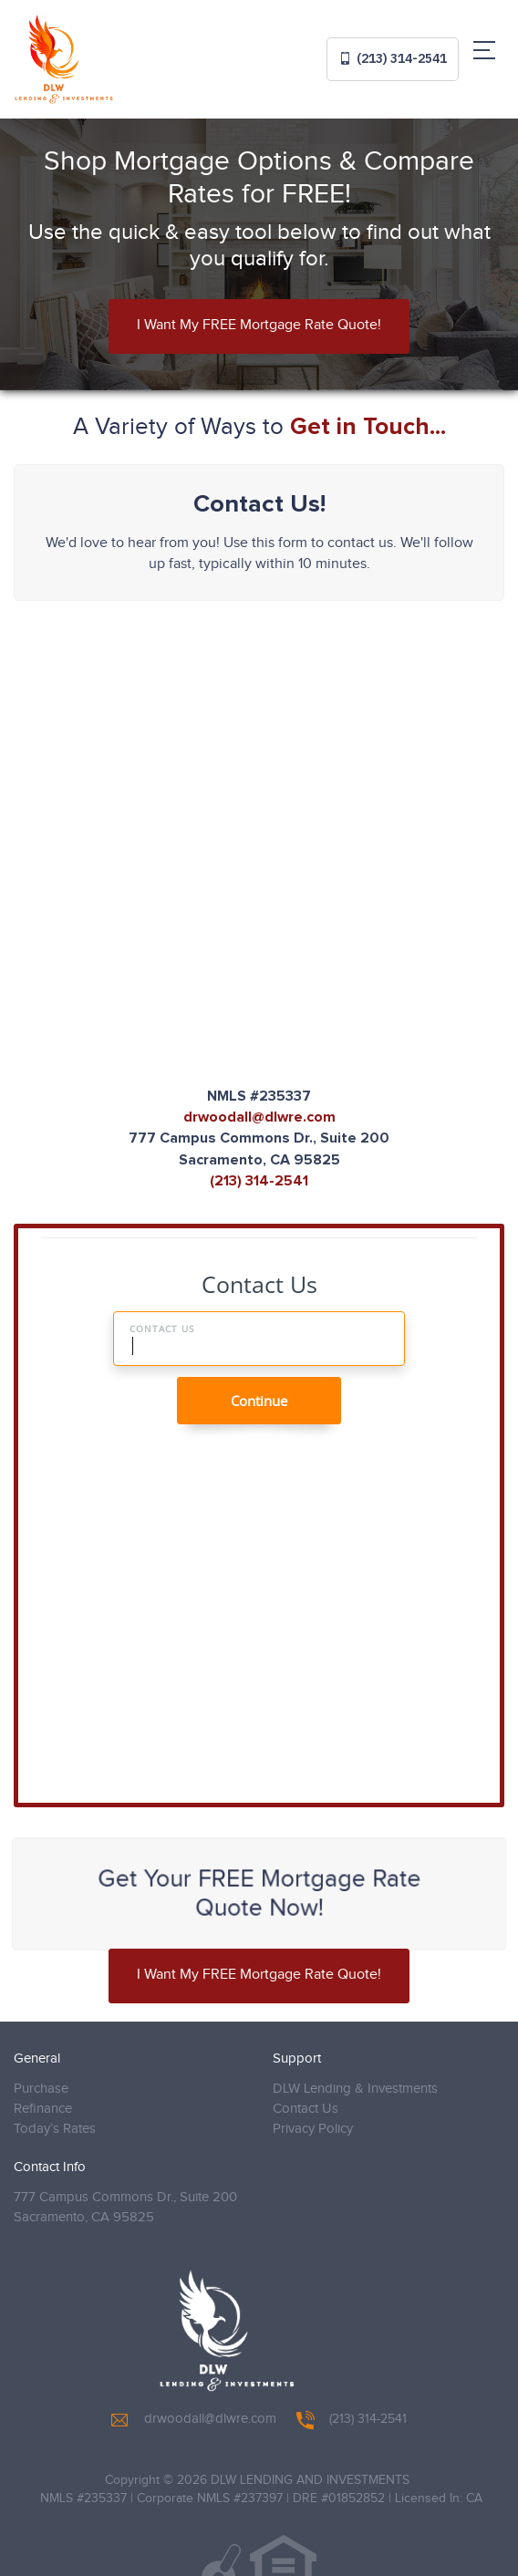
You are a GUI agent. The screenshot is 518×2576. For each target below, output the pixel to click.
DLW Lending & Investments (355, 2088)
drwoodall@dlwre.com (259, 1117)
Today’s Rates (55, 2128)
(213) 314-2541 (392, 58)
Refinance (43, 2108)
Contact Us (305, 2108)
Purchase (41, 2088)
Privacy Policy (313, 2128)
